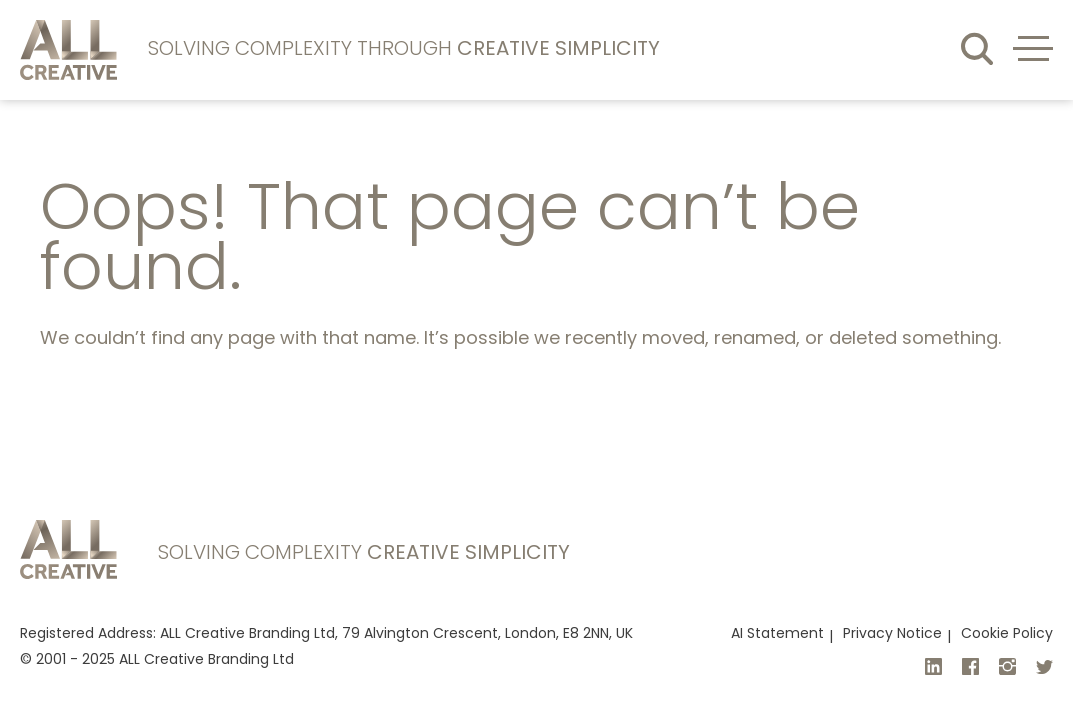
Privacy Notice (892, 634)
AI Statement (777, 634)
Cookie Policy (1007, 634)
